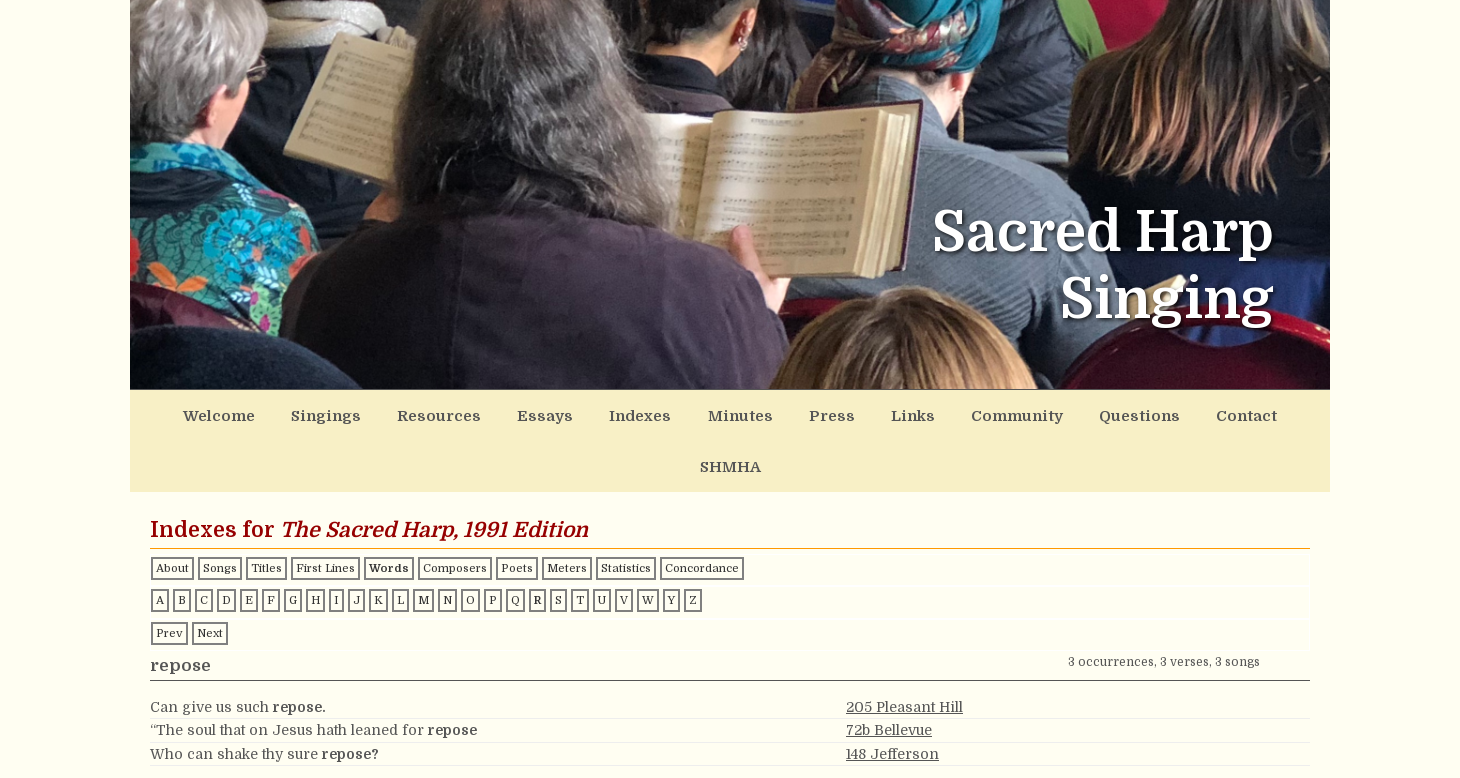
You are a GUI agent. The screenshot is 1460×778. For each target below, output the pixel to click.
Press (776, 413)
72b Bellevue (889, 674)
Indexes (604, 413)
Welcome (224, 413)
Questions (1057, 413)
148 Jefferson (892, 698)
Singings (321, 413)
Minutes (694, 413)
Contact (1153, 413)
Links (849, 413)
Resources (423, 413)
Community (945, 413)
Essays (518, 413)
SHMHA (1241, 413)
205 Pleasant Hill (904, 651)
